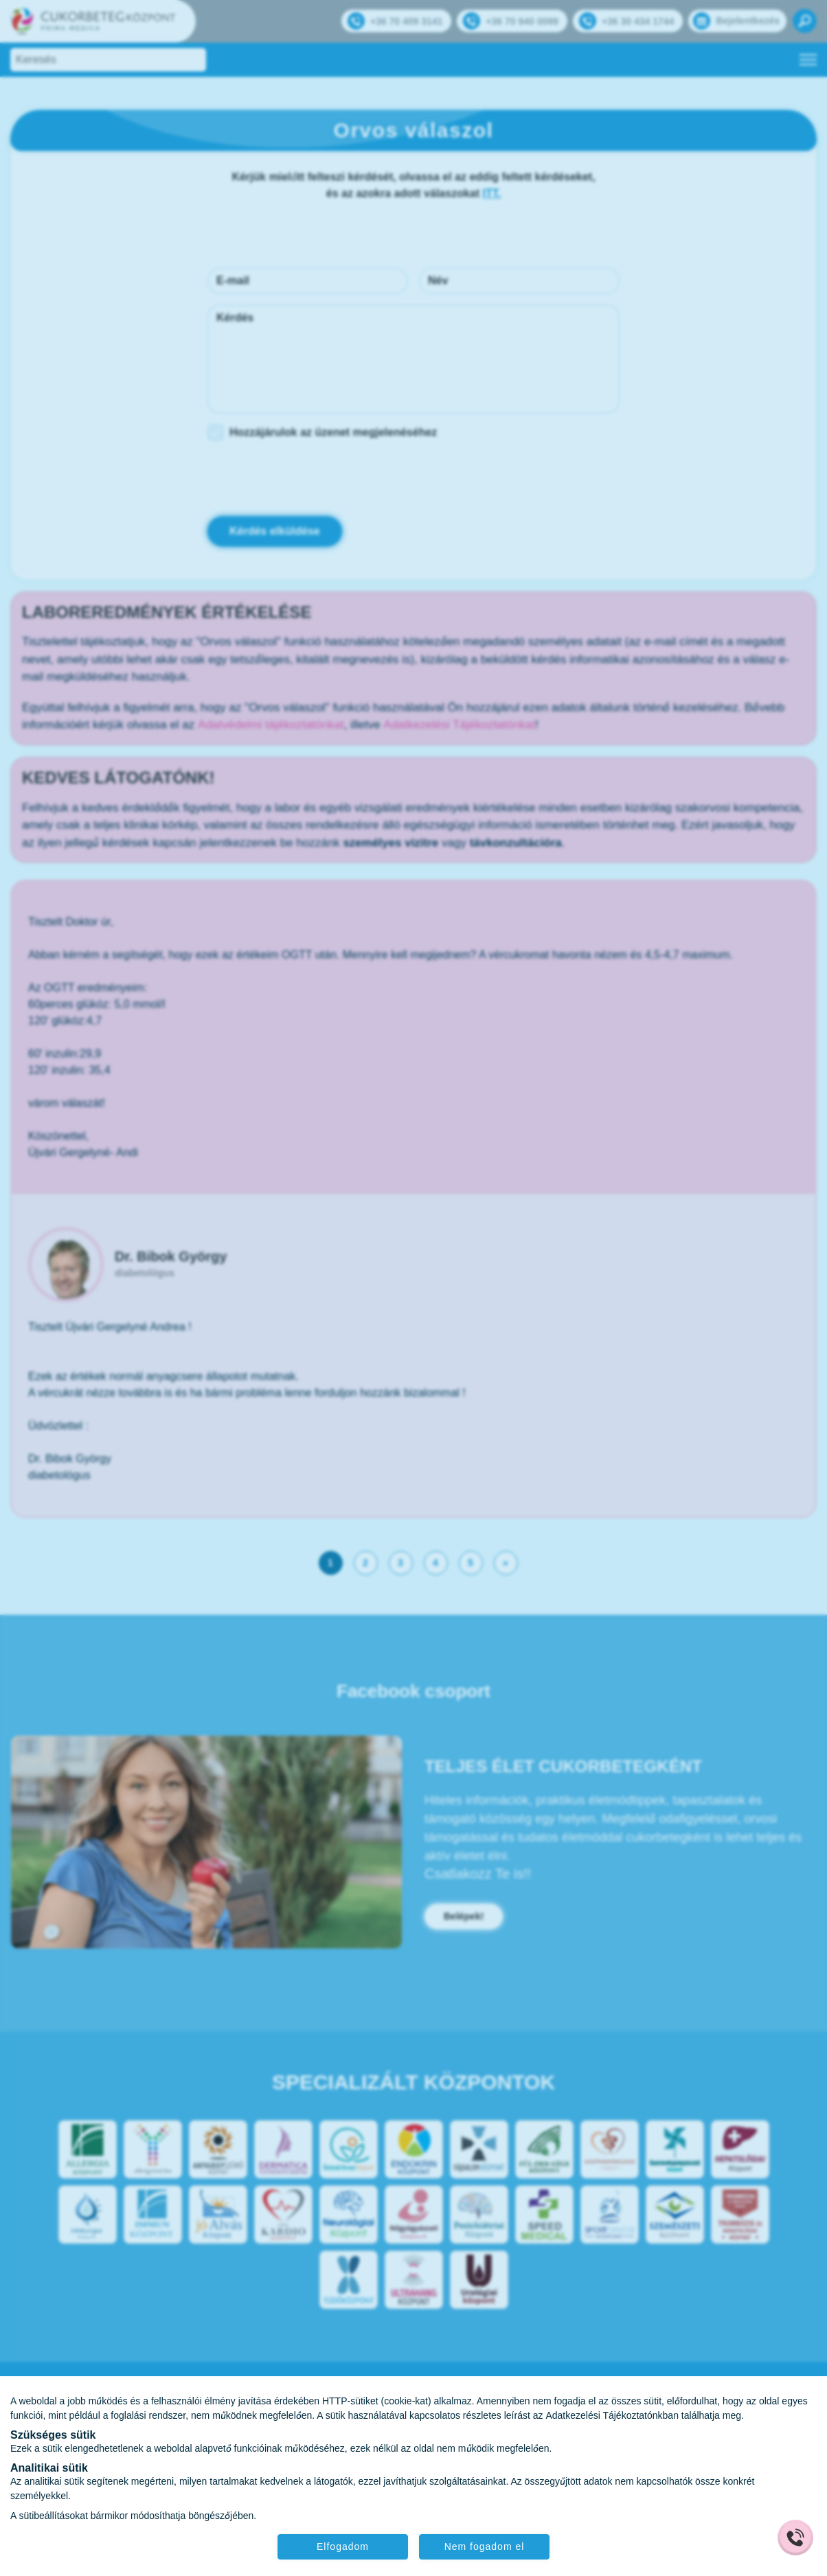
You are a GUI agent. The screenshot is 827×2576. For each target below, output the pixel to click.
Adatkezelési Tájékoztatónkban (612, 2415)
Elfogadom (343, 2546)
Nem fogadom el (484, 2546)
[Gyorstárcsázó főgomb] (795, 2537)
